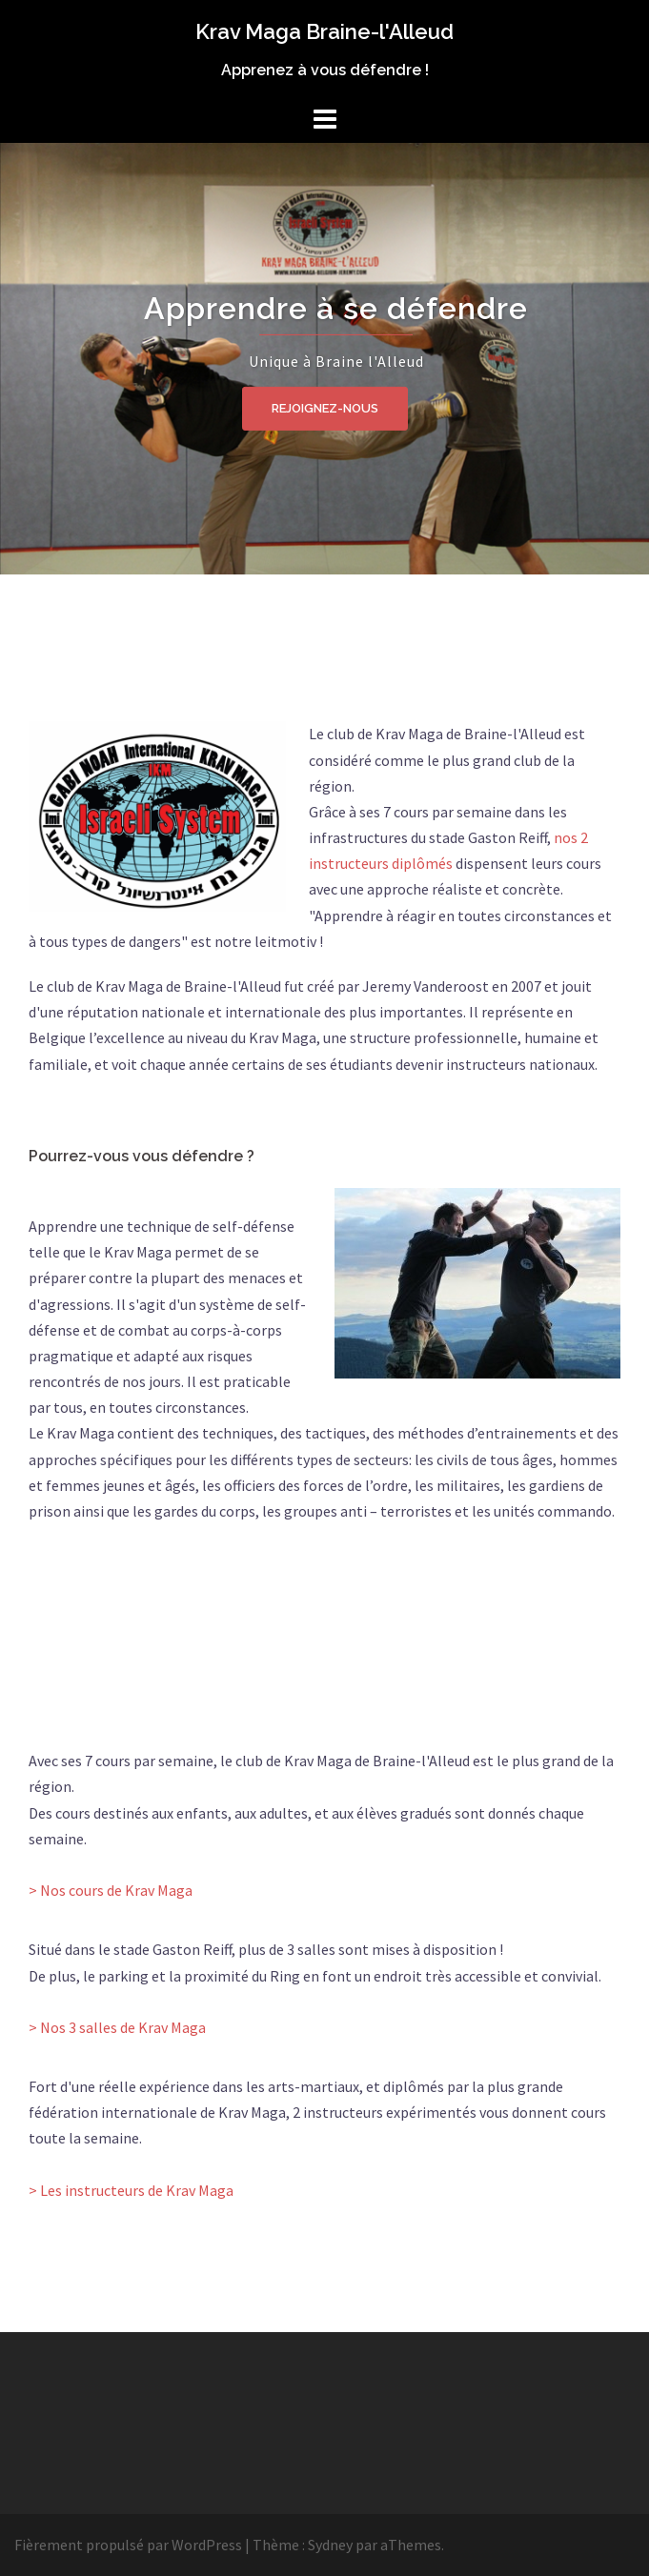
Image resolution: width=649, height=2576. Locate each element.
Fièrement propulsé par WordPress (128, 2544)
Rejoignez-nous (325, 407)
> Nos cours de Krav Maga (111, 1890)
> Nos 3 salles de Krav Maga (117, 2027)
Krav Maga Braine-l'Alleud (324, 31)
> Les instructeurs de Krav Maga (131, 2190)
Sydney (330, 2544)
